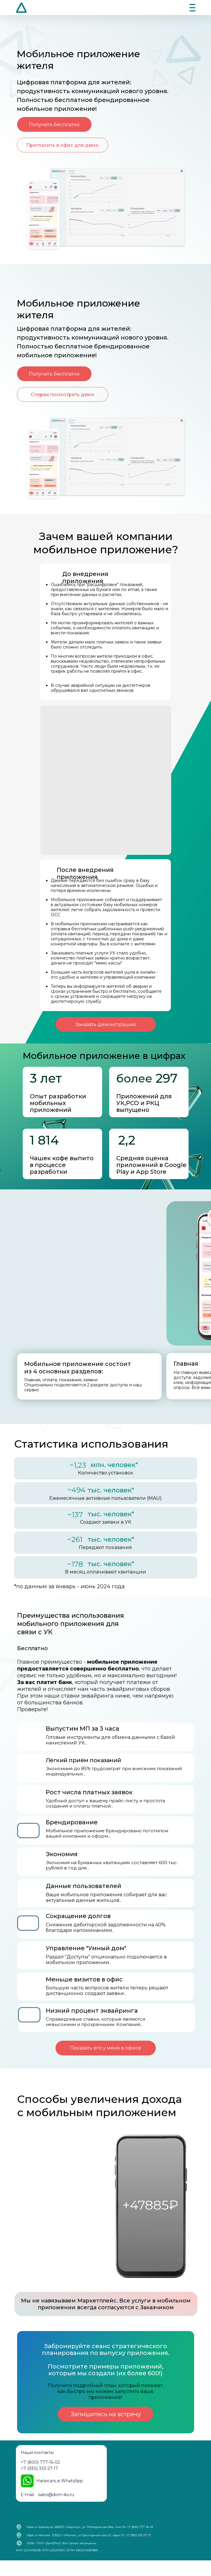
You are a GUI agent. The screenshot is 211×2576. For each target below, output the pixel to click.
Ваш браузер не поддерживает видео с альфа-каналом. (84, 727)
